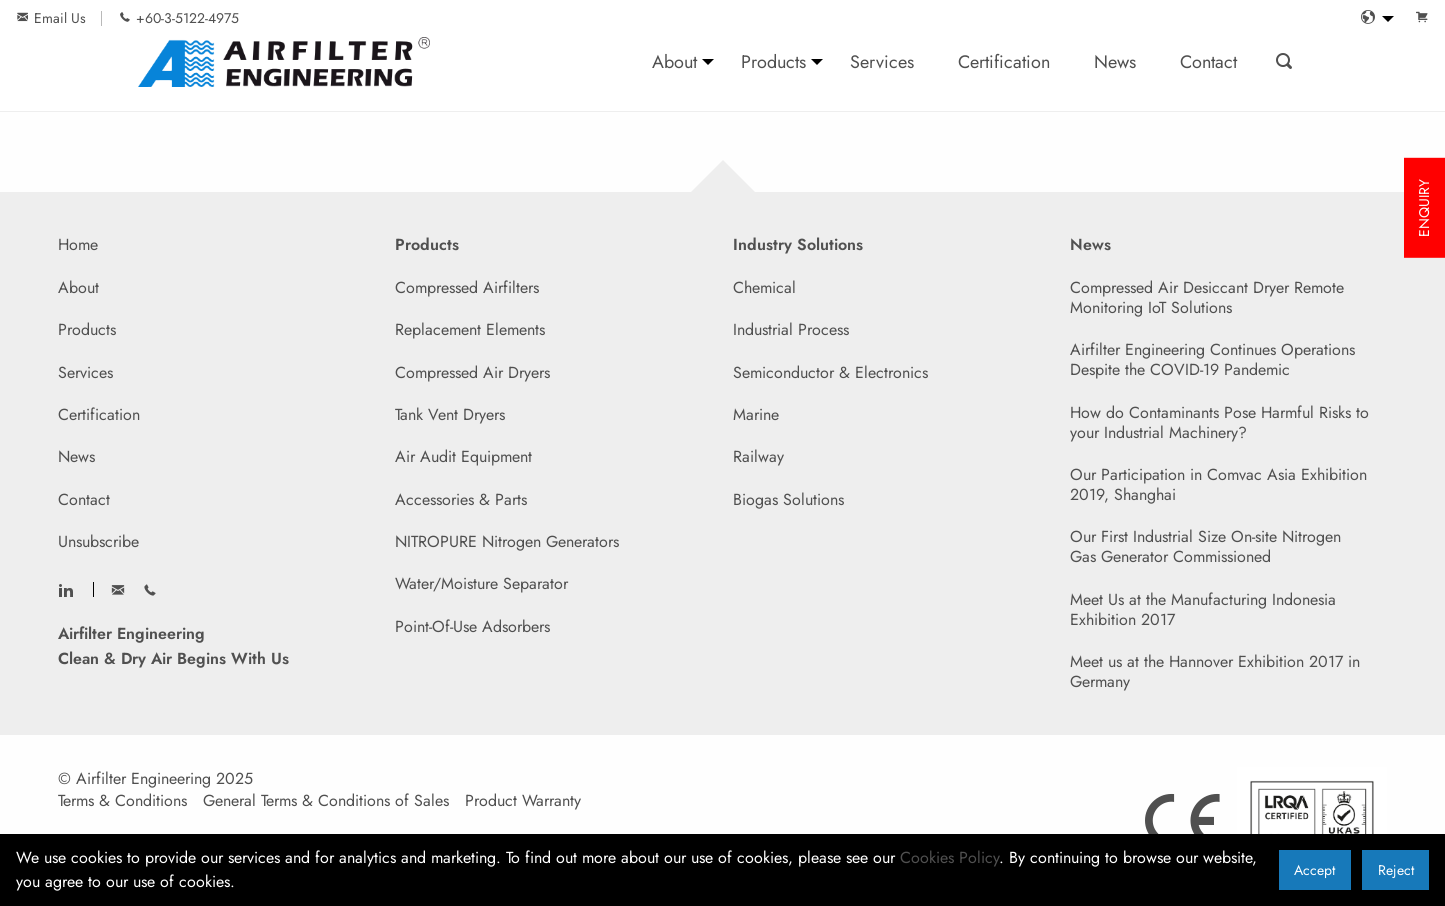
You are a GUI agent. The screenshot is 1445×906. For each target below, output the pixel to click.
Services (85, 372)
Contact (84, 499)
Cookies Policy (949, 857)
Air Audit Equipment (463, 456)
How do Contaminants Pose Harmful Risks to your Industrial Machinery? (1219, 422)
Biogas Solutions (788, 499)
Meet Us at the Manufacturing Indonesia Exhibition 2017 (1203, 609)
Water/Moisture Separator (481, 583)
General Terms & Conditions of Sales (326, 801)
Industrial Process (791, 329)
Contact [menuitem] (1208, 61)
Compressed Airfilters (467, 287)
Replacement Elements (470, 329)
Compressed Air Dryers (472, 372)
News (76, 456)
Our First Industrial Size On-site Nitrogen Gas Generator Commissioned (1205, 546)
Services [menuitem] (882, 61)
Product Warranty (523, 801)
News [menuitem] (1115, 61)
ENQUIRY (1424, 208)
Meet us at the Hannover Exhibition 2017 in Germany (1215, 671)
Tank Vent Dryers (450, 414)
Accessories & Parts (461, 499)
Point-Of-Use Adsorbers (472, 626)
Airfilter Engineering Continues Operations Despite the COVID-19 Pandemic (1212, 359)
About (78, 287)
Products (87, 329)
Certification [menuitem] (1004, 61)
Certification (99, 414)
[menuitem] (1372, 18)
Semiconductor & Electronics (830, 372)
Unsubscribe (98, 541)
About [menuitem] (674, 61)
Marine (756, 414)
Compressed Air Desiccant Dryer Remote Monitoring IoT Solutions (1207, 297)
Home (78, 244)
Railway (758, 456)
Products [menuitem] (773, 61)
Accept (1314, 870)
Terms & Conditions (122, 801)
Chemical (764, 287)
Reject (1396, 870)
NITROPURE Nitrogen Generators (507, 541)
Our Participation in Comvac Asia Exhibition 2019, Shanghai (1218, 484)
